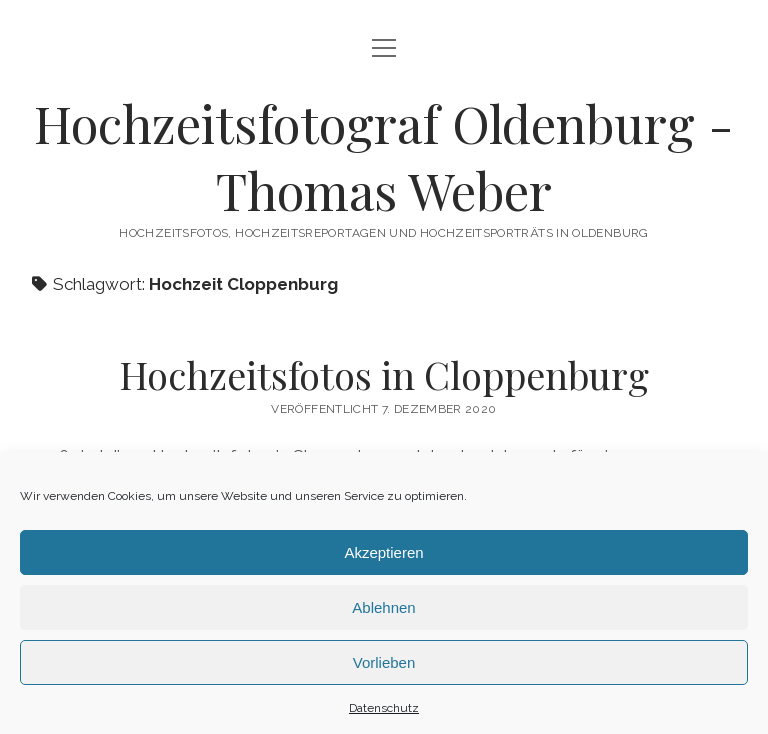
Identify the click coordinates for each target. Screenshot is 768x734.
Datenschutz (384, 708)
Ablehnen (383, 607)
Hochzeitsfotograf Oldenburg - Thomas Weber (384, 156)
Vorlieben (384, 662)
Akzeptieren (383, 552)
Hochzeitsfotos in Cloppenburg (384, 374)
